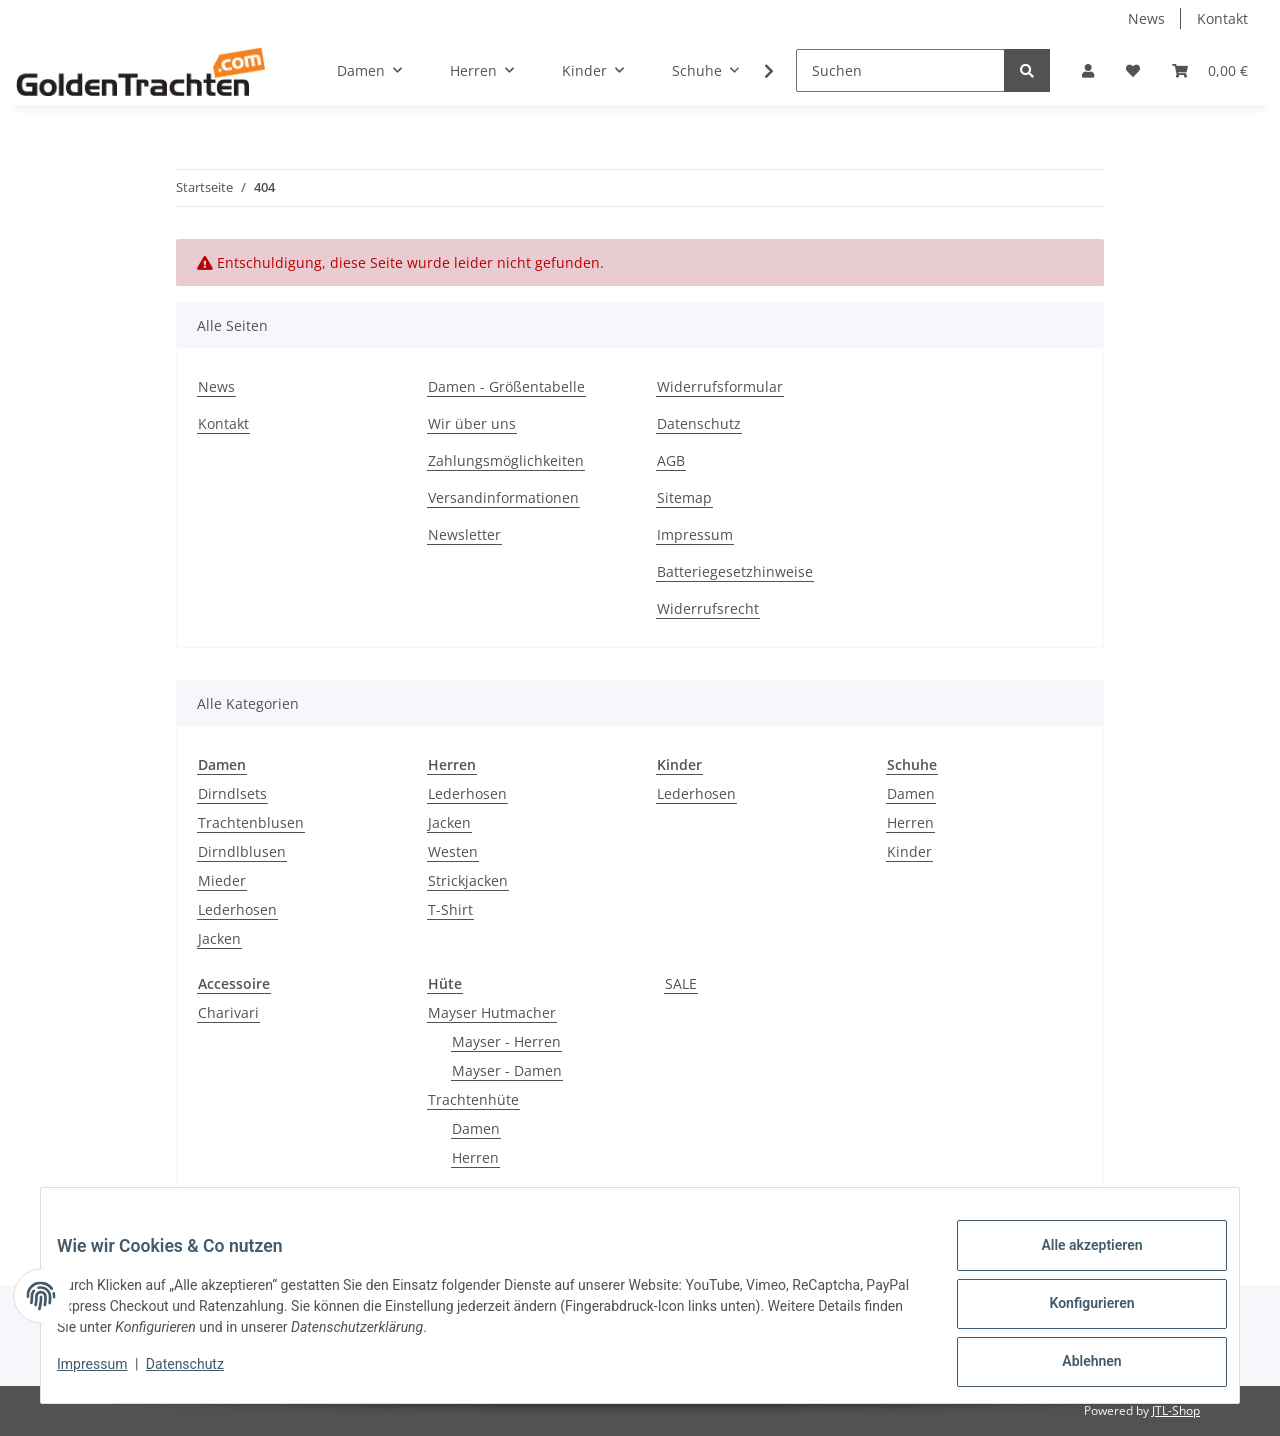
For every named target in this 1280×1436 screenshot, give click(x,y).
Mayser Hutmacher (492, 1012)
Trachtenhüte (473, 1099)
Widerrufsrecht (708, 608)
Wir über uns (472, 423)
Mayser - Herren (506, 1041)
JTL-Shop (1176, 1410)
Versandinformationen (503, 497)
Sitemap (684, 497)
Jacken (219, 938)
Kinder (909, 851)
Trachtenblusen (251, 822)
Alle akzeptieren (1075, 1261)
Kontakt (1222, 18)
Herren (910, 822)
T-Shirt (450, 909)
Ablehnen (1075, 1365)
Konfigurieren (1075, 1313)
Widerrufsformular (720, 386)
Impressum (695, 534)
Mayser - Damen (507, 1070)
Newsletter (464, 534)
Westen (453, 851)
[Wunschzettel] (1133, 70)
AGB (671, 460)
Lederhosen (237, 909)
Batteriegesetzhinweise (735, 571)
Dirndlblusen (242, 851)
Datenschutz (699, 423)
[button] (1088, 70)
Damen (911, 793)
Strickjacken (468, 880)
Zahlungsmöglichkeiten (506, 460)
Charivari (228, 1012)
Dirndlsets (232, 793)
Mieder (222, 880)
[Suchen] (900, 70)
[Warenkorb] (1210, 70)
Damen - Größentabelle (506, 386)
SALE (681, 983)
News (1146, 18)
